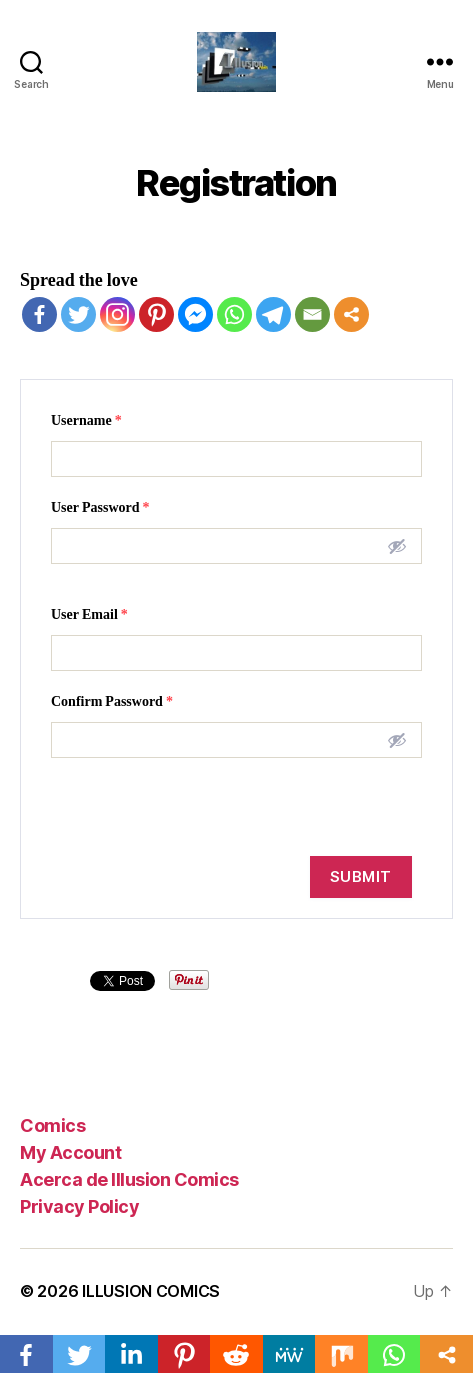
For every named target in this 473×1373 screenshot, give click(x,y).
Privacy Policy (79, 1206)
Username (86, 420)
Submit (361, 876)
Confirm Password (112, 701)
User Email (89, 614)
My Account (70, 1152)
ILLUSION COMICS (151, 1291)
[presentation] (193, 807)
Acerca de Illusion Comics (129, 1179)
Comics (52, 1125)
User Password (100, 507)
